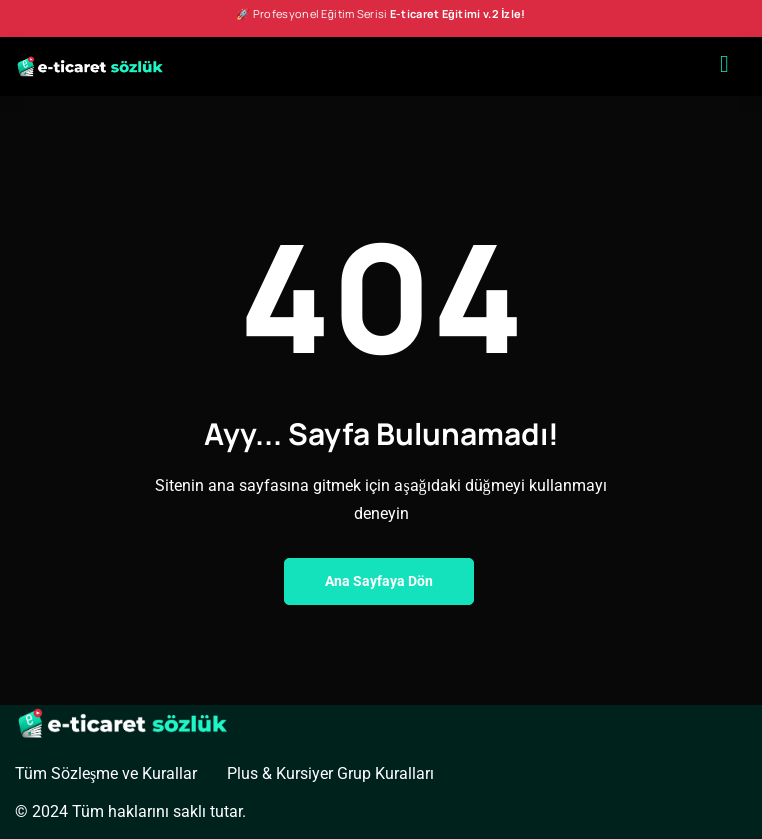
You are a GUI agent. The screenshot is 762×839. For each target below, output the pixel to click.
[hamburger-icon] (724, 66)
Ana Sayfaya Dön (379, 581)
